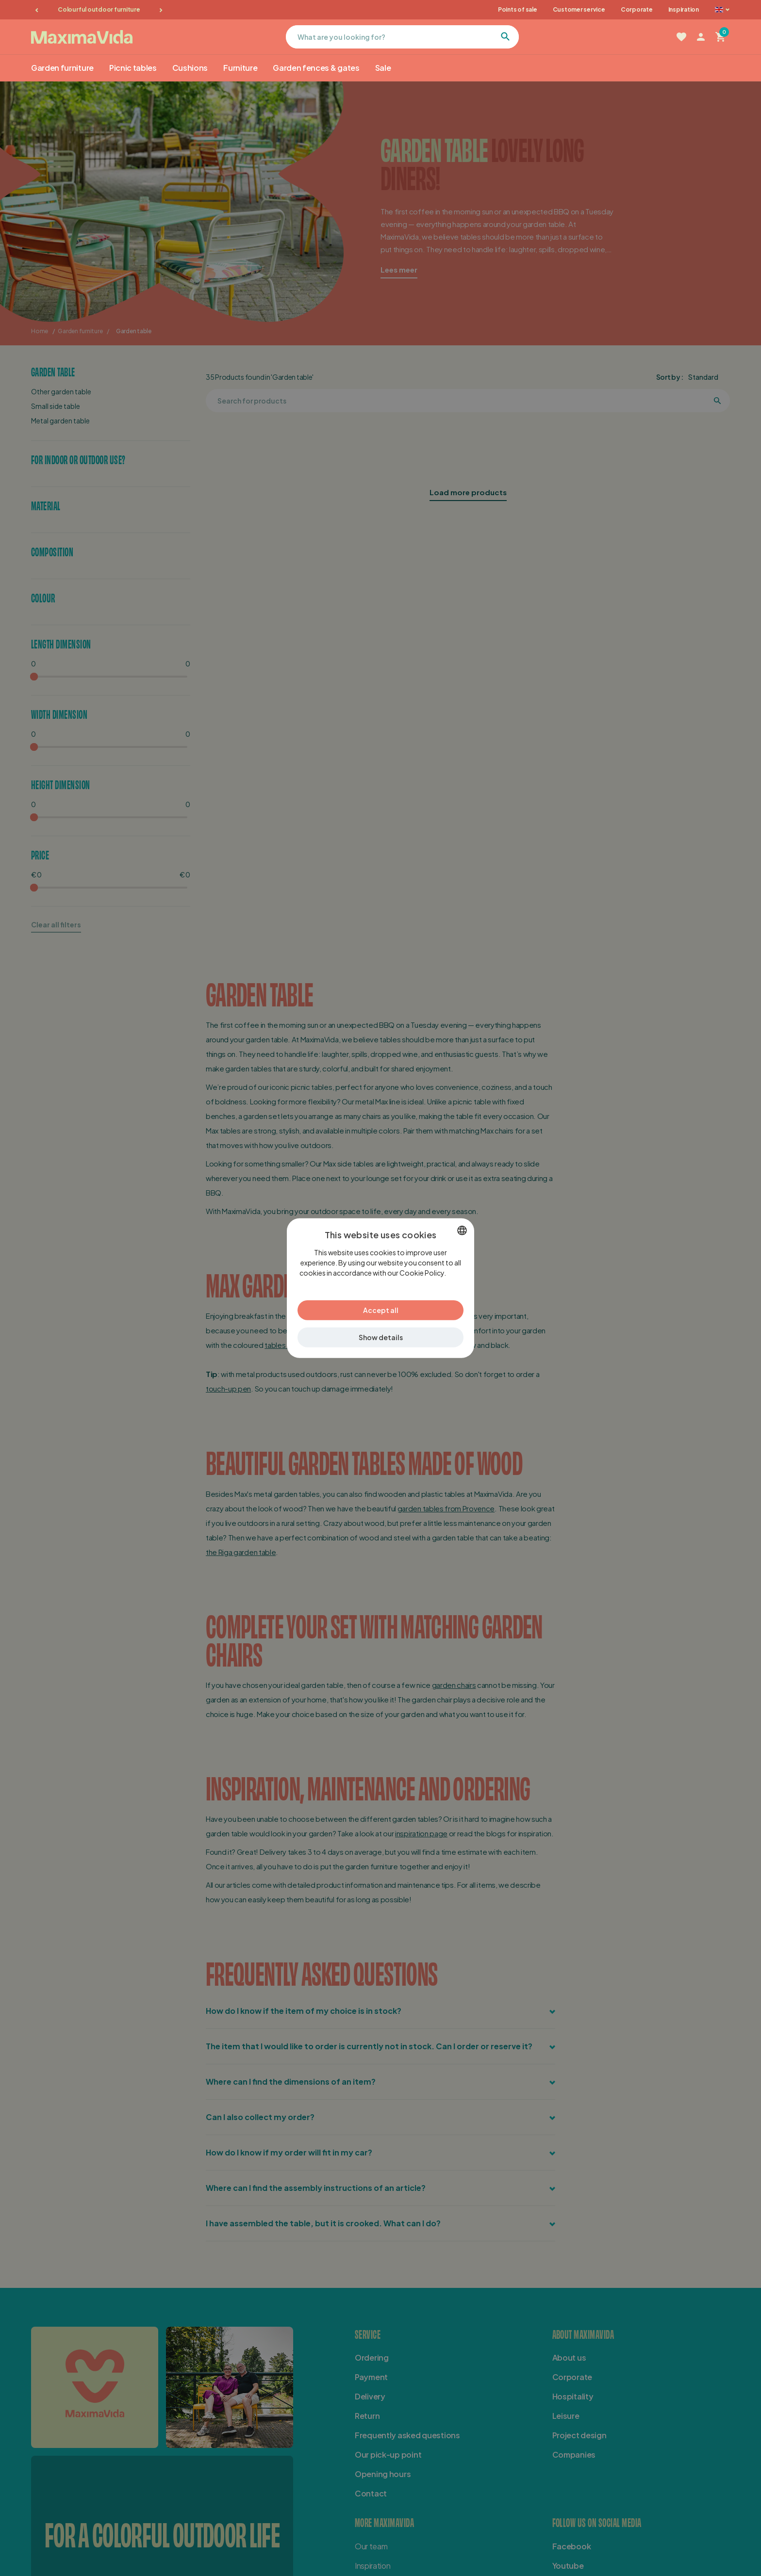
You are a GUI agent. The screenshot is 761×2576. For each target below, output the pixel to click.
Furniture (240, 68)
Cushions (190, 68)
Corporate (637, 9)
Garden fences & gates (316, 68)
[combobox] (462, 1230)
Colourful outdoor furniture (99, 9)
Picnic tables (133, 68)
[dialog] (380, 1288)
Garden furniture (62, 68)
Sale (383, 68)
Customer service (579, 9)
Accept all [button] (380, 1310)
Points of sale (517, 9)
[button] (380, 1337)
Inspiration (683, 9)
